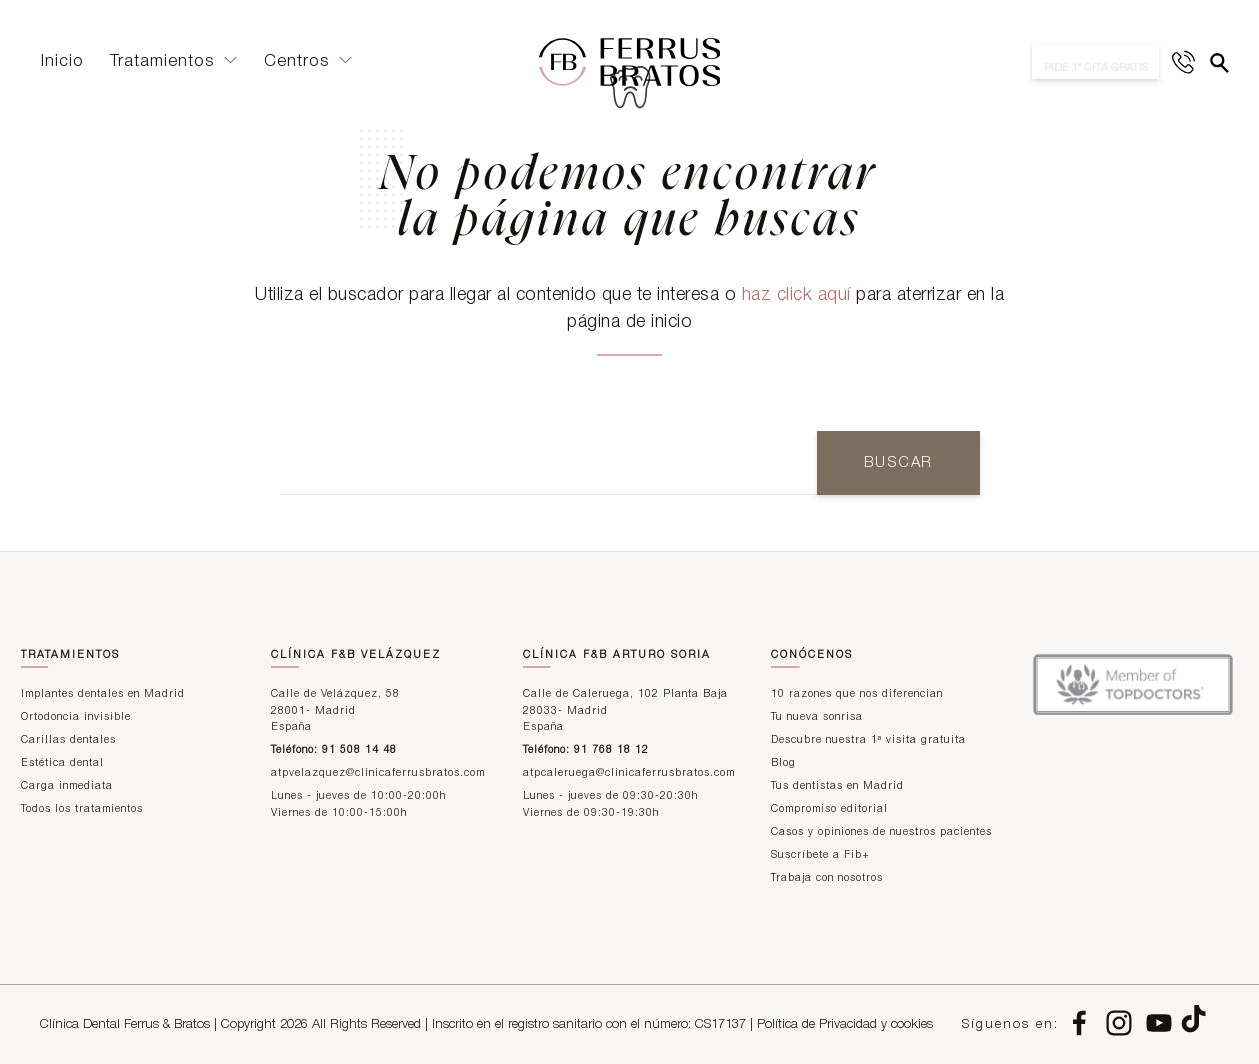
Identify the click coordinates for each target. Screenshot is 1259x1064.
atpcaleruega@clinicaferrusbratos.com (629, 774)
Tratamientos (174, 64)
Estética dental (62, 763)
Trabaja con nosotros (827, 878)
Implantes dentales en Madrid (103, 694)
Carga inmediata (67, 786)
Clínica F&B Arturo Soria (617, 655)
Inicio (62, 64)
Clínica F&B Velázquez (356, 655)
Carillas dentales (68, 740)
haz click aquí (796, 295)
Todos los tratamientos (82, 809)
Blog (783, 763)
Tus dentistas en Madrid (837, 786)
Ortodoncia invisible (76, 717)
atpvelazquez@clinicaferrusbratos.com (378, 774)
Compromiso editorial (829, 809)
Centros (308, 64)
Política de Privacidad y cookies (845, 1024)
